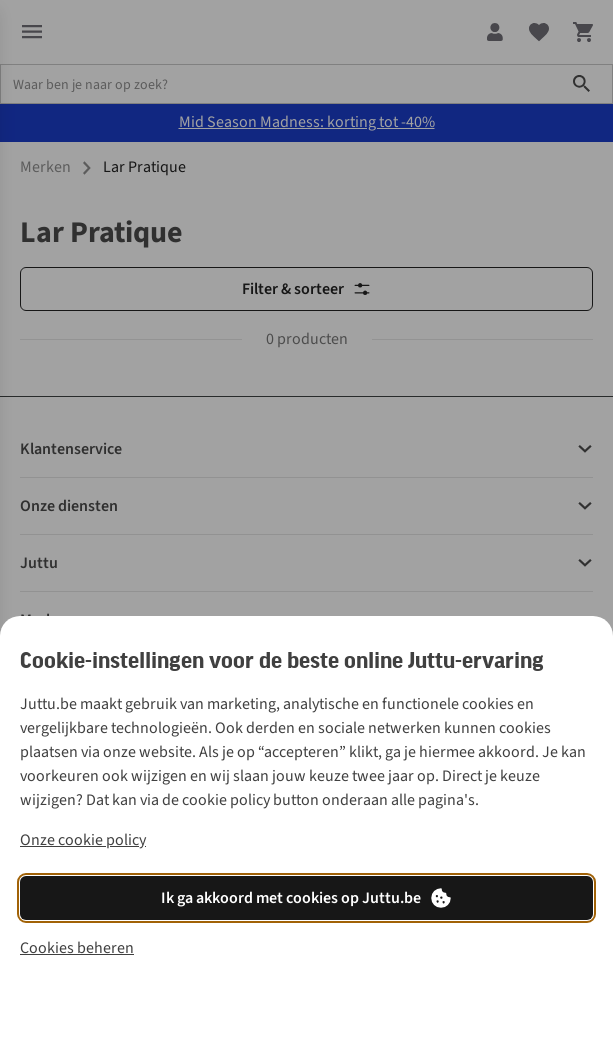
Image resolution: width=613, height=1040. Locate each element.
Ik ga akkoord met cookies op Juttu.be (307, 898)
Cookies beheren (77, 948)
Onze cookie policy (83, 840)
